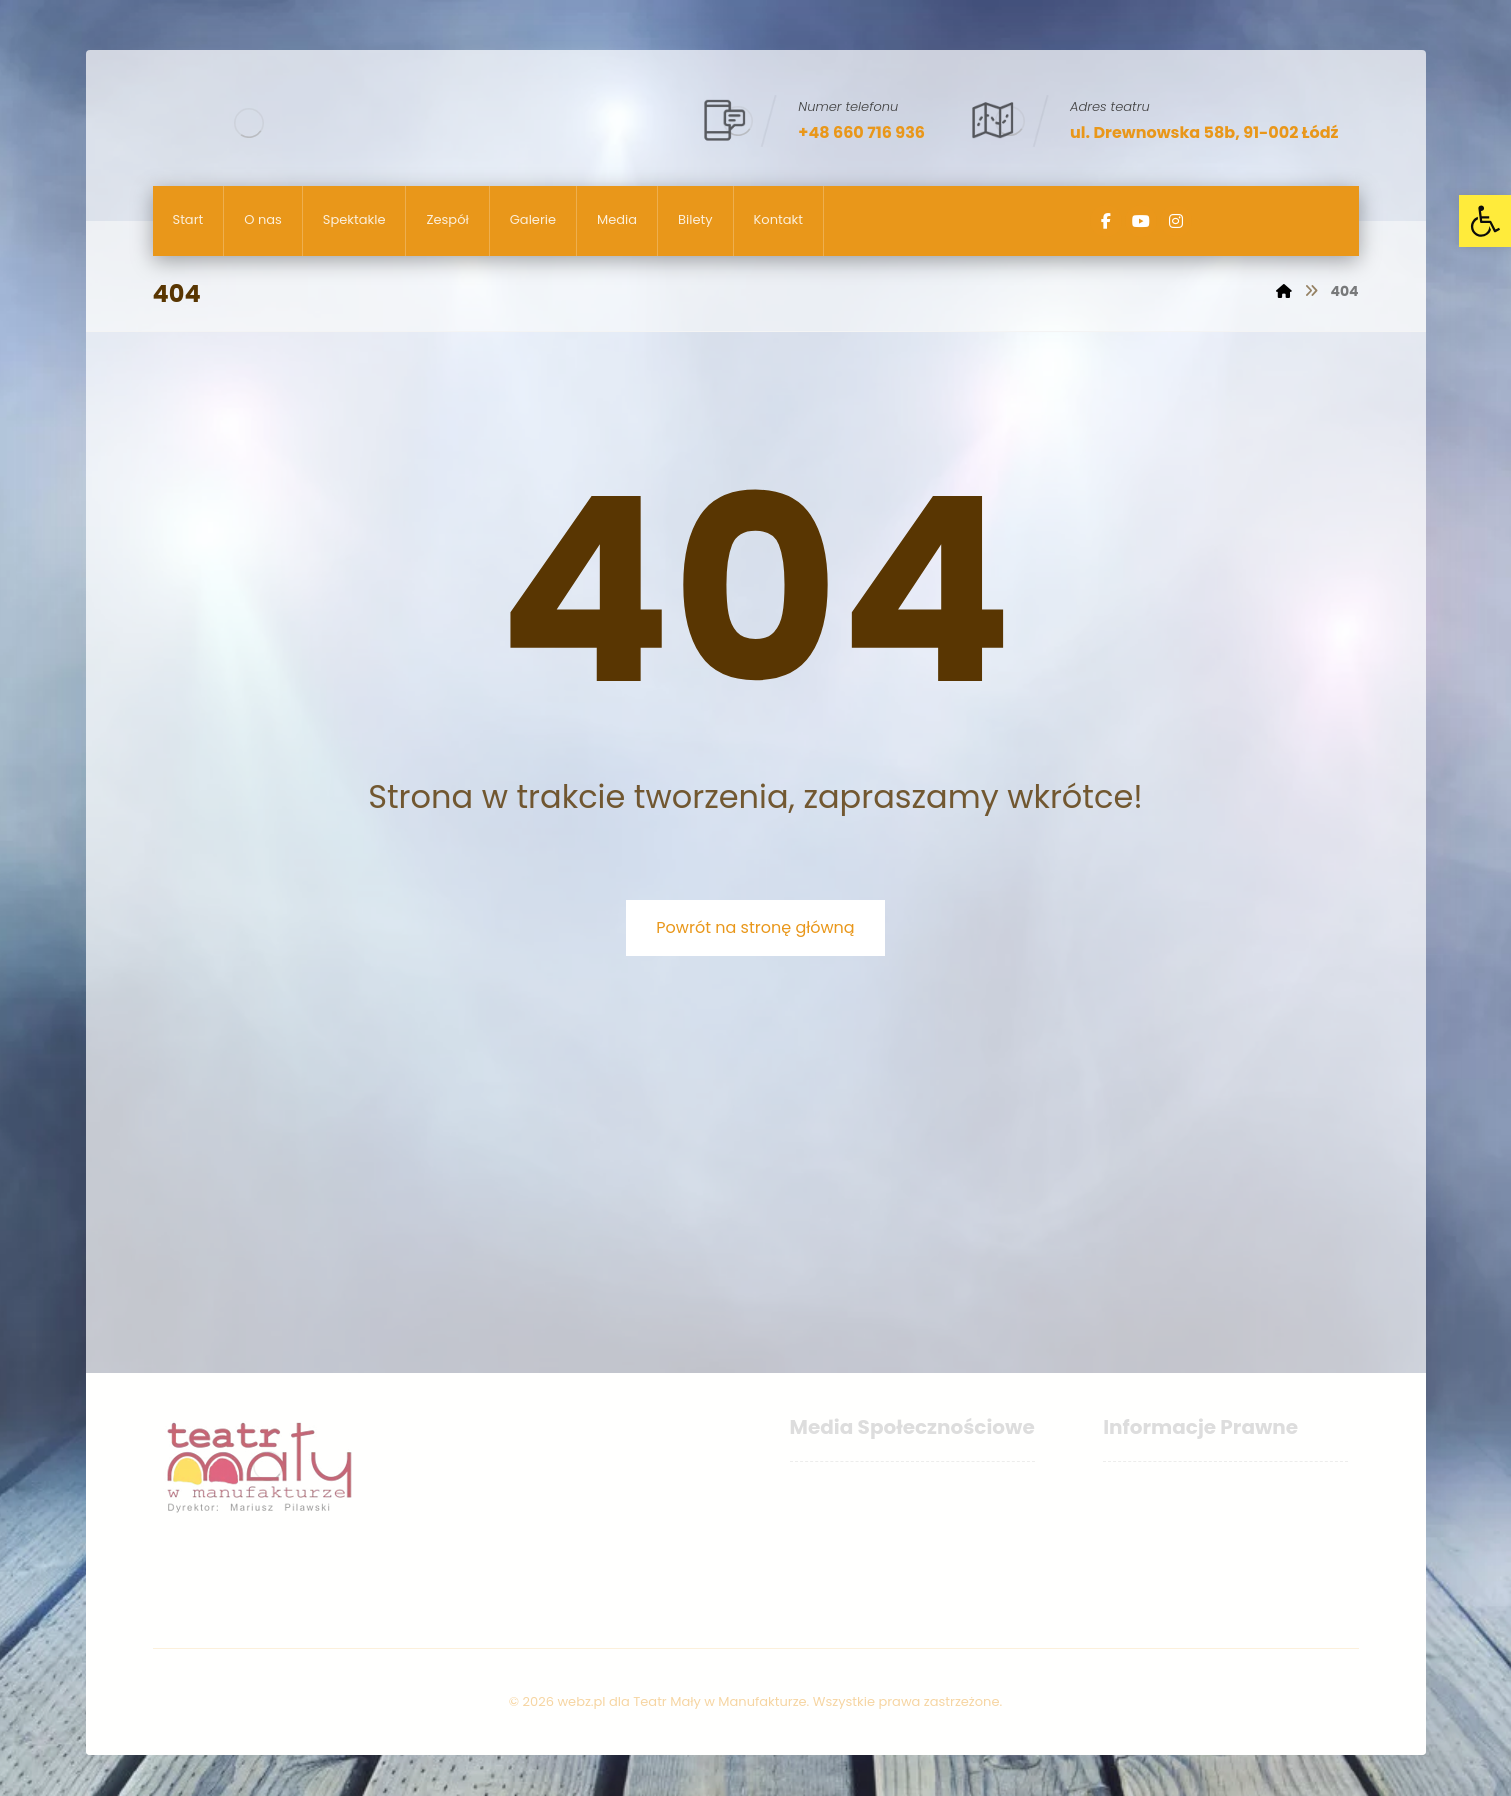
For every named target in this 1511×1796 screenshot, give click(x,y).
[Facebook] (1106, 221)
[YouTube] (1141, 221)
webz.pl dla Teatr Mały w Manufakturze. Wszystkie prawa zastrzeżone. (779, 1701)
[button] (1485, 221)
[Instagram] (1176, 221)
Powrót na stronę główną (755, 927)
